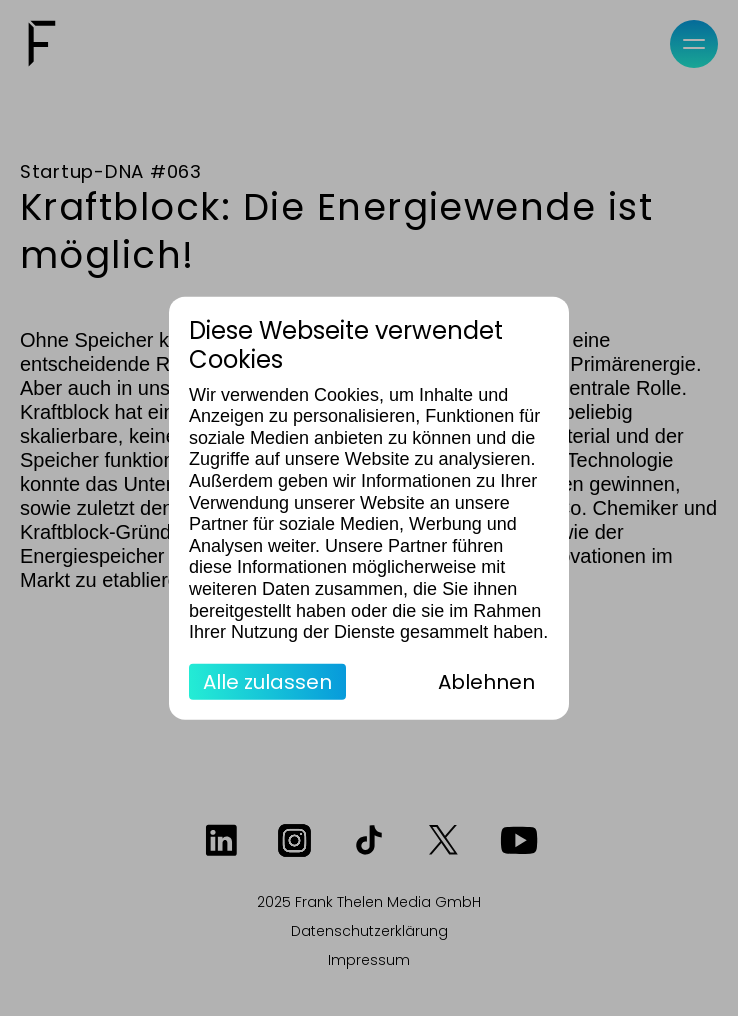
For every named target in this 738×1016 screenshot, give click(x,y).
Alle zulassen (267, 681)
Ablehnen (486, 681)
